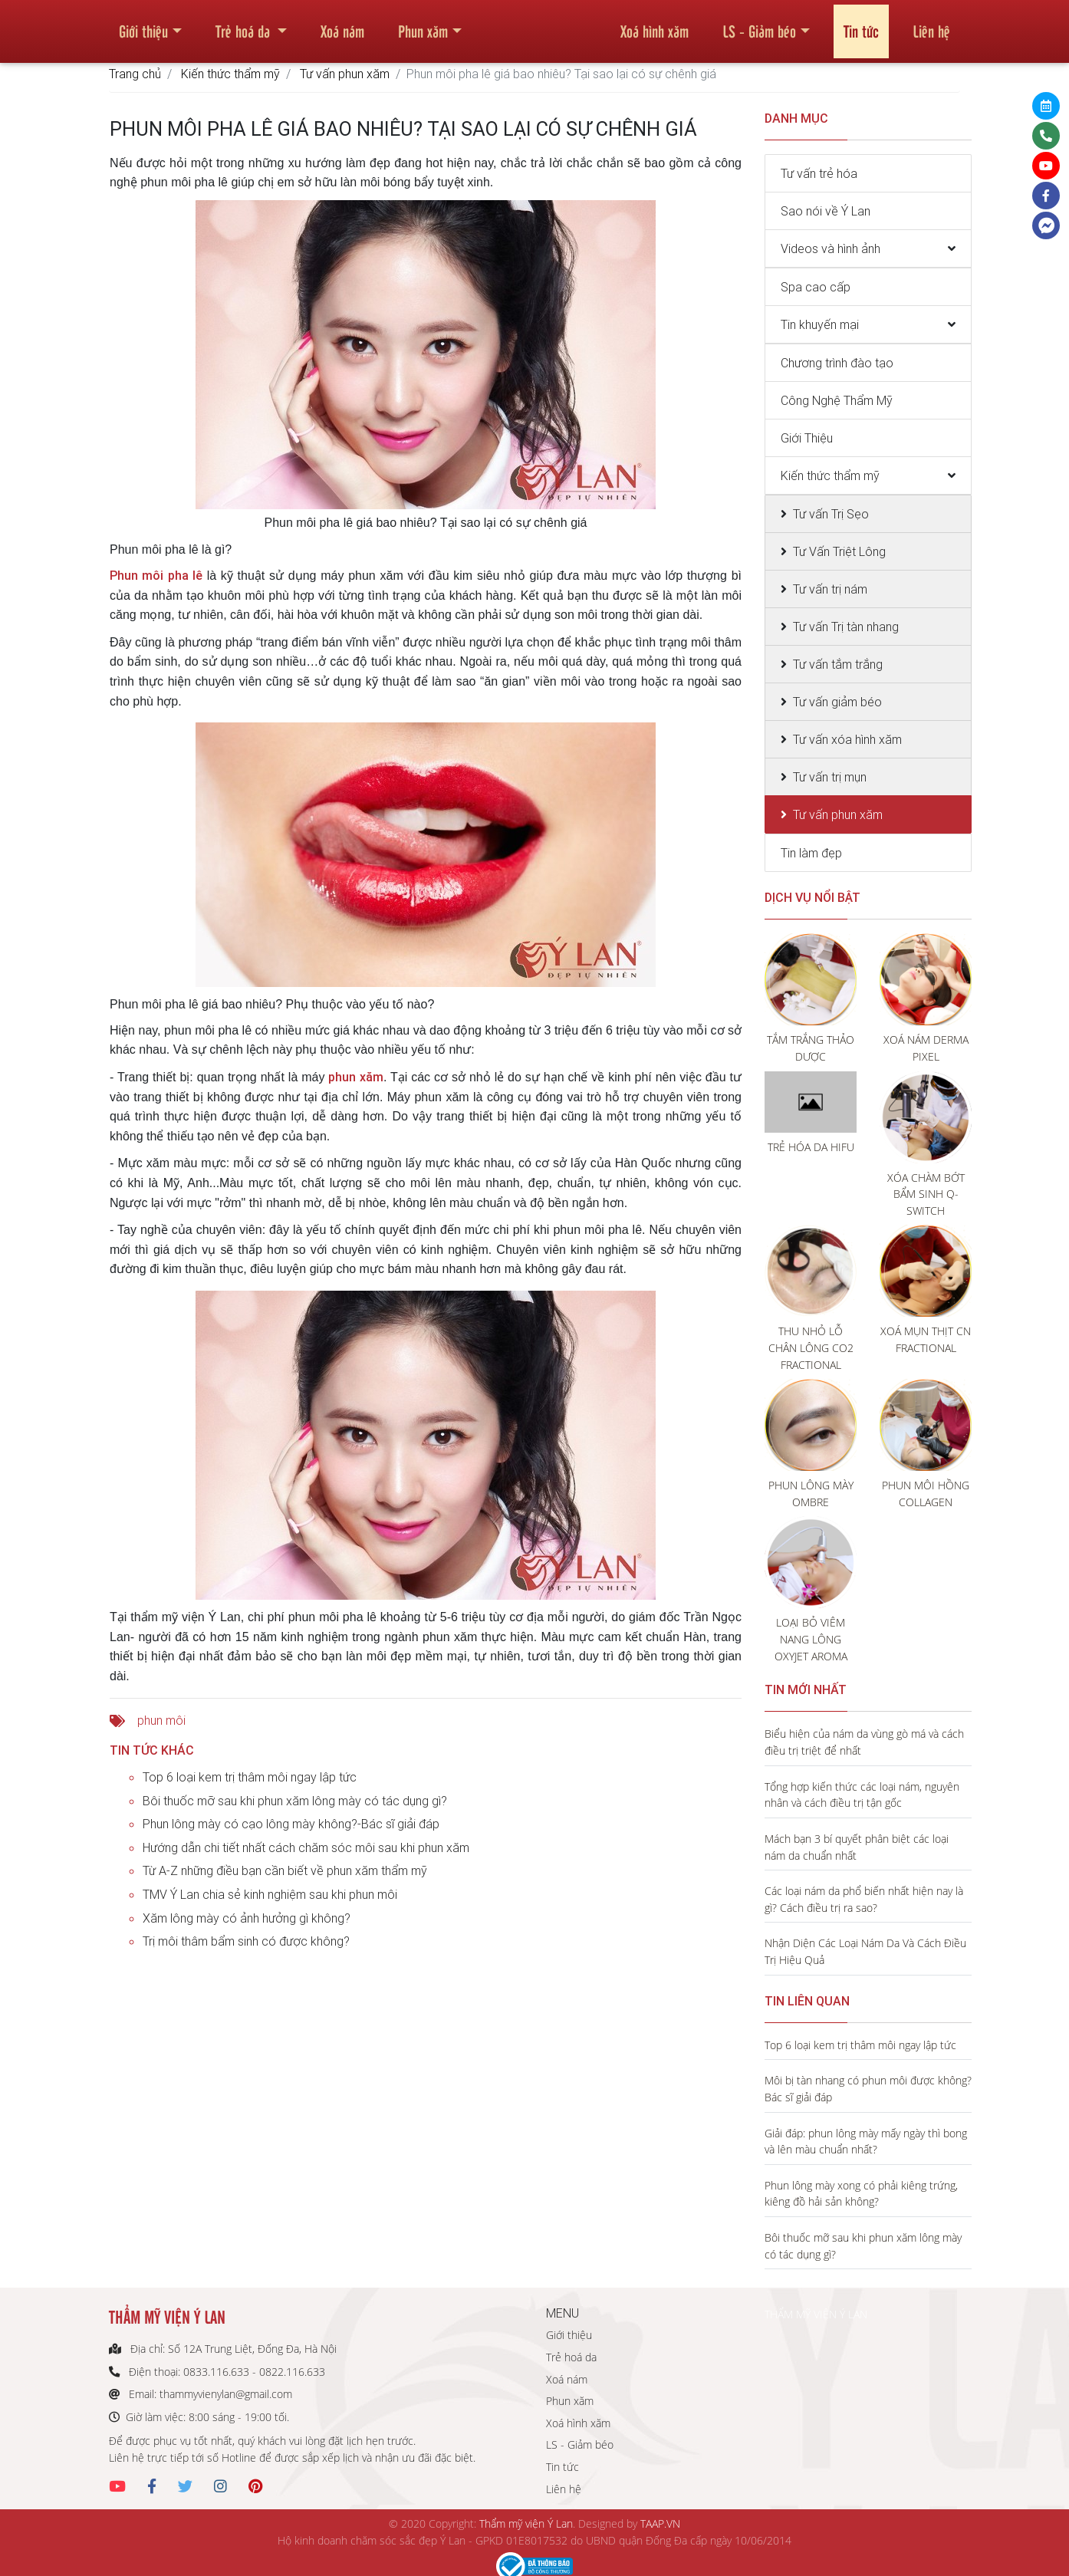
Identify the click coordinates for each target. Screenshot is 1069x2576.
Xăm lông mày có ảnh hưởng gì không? (246, 1918)
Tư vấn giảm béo (837, 701)
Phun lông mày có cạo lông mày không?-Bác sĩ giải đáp (291, 1823)
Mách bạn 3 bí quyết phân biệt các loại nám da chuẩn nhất (857, 1847)
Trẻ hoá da (244, 26)
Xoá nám (342, 26)
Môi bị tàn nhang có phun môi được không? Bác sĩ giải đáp (868, 2088)
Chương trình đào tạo (837, 362)
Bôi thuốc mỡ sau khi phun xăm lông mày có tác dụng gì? (295, 1800)
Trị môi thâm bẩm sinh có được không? (246, 1941)
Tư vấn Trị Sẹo (831, 513)
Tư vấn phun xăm (345, 73)
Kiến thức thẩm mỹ (230, 73)
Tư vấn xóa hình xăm (847, 739)
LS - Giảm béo (759, 26)
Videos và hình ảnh (830, 248)
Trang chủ (135, 73)
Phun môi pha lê (156, 575)
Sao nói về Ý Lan (825, 211)
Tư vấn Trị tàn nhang (846, 626)
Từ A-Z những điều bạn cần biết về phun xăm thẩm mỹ (285, 1870)
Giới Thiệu (807, 438)
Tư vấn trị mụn (830, 777)
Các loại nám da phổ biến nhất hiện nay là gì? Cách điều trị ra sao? (864, 1899)
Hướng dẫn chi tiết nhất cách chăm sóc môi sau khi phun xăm (306, 1847)
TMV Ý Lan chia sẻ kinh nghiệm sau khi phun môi (270, 1894)
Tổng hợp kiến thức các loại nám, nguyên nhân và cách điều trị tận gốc (862, 1795)
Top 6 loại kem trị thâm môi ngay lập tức (250, 1777)
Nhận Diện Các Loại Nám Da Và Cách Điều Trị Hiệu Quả (865, 1951)
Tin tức (861, 26)
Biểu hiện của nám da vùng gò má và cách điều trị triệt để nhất (864, 1742)
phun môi (161, 1720)
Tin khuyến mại (820, 324)
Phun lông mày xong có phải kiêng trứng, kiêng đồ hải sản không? (861, 2193)
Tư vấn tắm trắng (838, 664)
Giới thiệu (143, 26)
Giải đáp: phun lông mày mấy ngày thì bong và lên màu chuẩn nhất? (866, 2141)
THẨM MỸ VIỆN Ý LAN (816, 2314)
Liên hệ (931, 26)
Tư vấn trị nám (830, 589)
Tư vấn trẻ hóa (819, 173)
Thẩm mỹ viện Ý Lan (526, 2523)
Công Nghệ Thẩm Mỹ (837, 400)
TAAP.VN (660, 2523)
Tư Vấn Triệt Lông (839, 551)
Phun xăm (423, 26)
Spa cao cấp (815, 286)
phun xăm (355, 1076)
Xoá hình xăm (654, 26)
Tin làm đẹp (811, 852)
